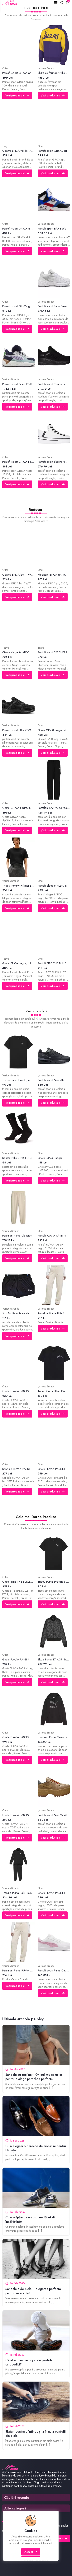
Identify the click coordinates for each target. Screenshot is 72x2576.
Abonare (60, 2538)
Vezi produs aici (17, 95)
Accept (30, 2552)
